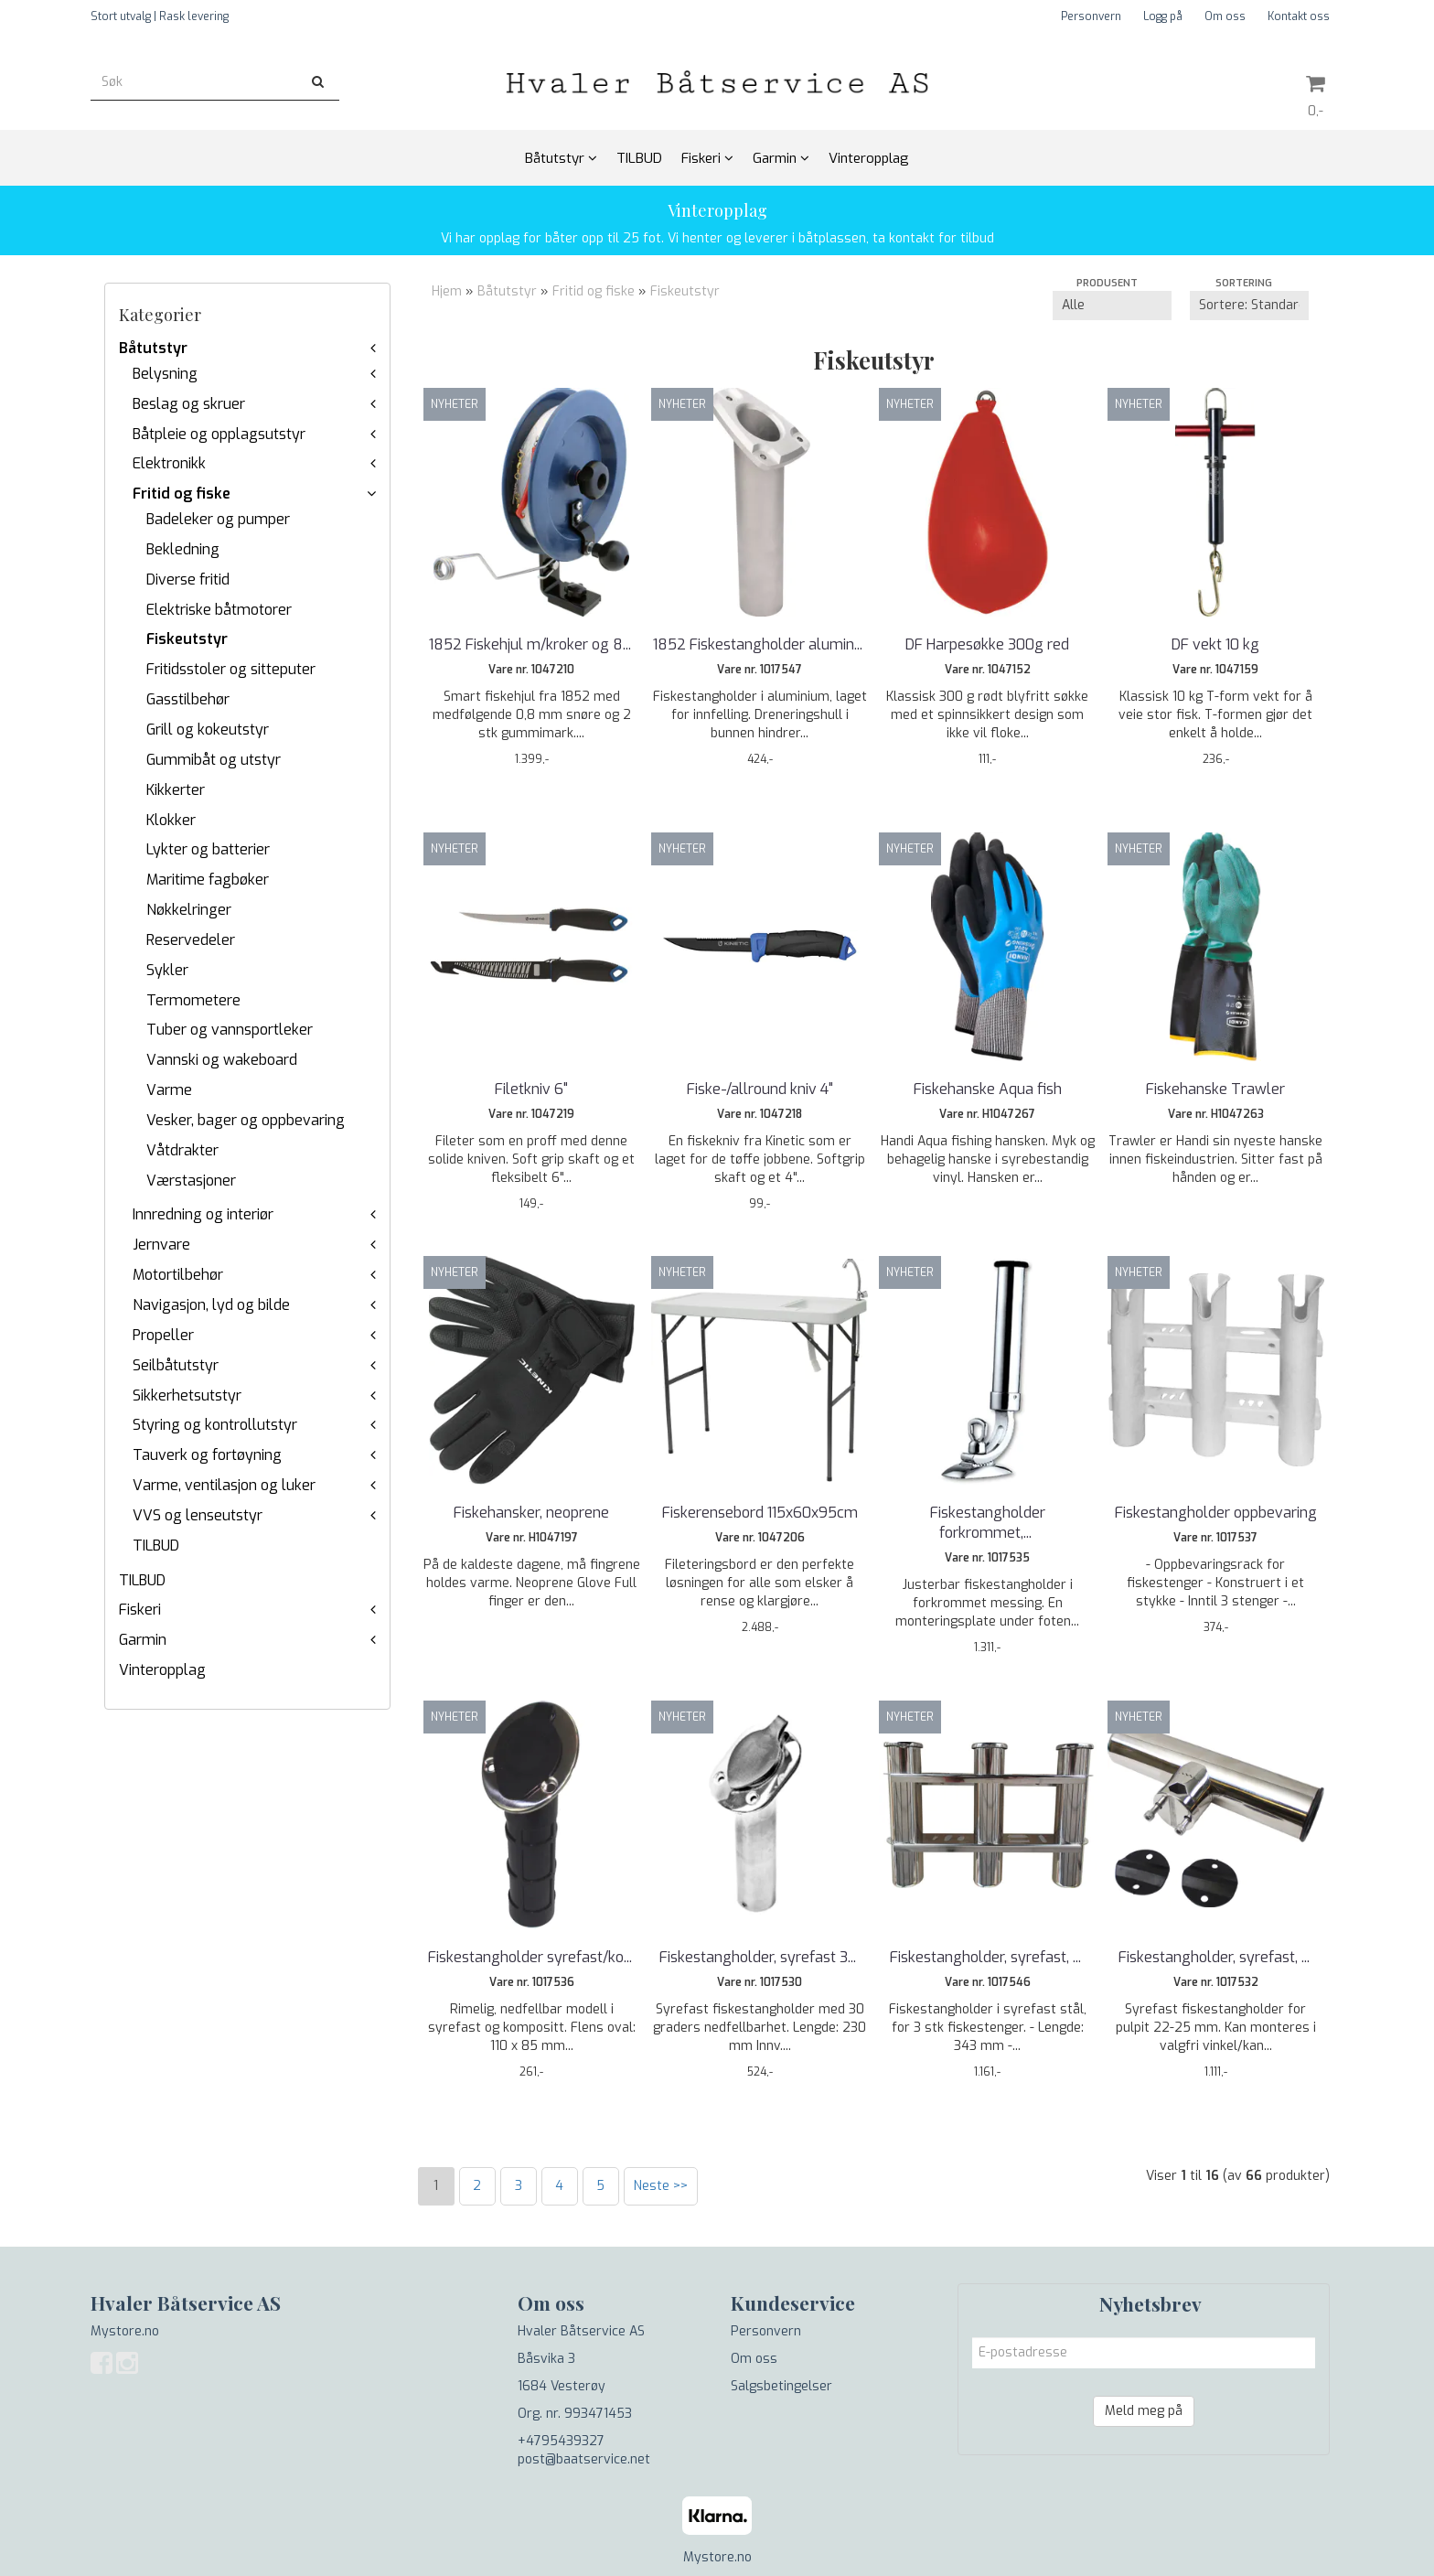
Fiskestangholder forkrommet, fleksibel (987, 1522)
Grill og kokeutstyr (207, 729)
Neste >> (661, 2186)
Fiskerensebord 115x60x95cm (760, 1512)
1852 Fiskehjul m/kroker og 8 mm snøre (531, 654)
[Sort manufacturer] (1112, 305)
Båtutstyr (153, 348)
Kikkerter (175, 790)
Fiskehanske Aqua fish (988, 1089)
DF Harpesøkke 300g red (987, 644)
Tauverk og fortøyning (207, 1455)
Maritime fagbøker (207, 879)
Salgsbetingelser (781, 2386)
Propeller (163, 1335)
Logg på (1163, 16)
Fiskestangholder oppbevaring (1216, 1512)
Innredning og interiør (203, 1214)
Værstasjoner (191, 1180)
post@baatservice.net (584, 2459)
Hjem (447, 291)
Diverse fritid (188, 579)
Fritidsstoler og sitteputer (231, 669)
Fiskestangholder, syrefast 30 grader (760, 1967)
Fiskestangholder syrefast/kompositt (531, 1967)
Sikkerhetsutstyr (187, 1395)
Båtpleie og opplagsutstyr (219, 434)
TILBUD (156, 1545)
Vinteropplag (162, 1670)
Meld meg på (1144, 2411)
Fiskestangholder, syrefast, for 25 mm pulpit (1216, 1967)
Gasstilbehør (188, 699)
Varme (169, 1090)
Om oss (1225, 16)
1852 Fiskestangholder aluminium (760, 654)
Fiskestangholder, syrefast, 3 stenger (987, 1967)
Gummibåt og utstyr (213, 759)
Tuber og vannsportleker (229, 1029)
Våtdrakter (182, 1150)
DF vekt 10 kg (1215, 644)
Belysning (165, 373)
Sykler (167, 970)
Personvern (1091, 16)
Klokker (171, 820)
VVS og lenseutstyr (197, 1515)
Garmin (142, 1639)
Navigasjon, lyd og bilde (211, 1305)
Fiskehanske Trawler (1215, 1089)
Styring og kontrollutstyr (215, 1424)
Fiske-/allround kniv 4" (760, 1089)
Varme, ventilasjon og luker (224, 1485)
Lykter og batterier (208, 849)
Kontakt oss (1299, 16)
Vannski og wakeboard (221, 1059)
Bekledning (182, 549)
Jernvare (161, 1244)
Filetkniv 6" (531, 1089)
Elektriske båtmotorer (219, 609)
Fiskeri (140, 1609)
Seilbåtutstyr (176, 1365)
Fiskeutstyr (187, 639)
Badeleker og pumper (218, 519)
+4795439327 (561, 2441)
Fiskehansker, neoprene (531, 1512)
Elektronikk (169, 463)
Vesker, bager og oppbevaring (245, 1120)
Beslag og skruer (189, 403)
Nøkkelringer (188, 909)
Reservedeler (190, 940)
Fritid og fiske (181, 493)
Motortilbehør (178, 1274)
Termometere (193, 1000)
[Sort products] (1249, 305)
